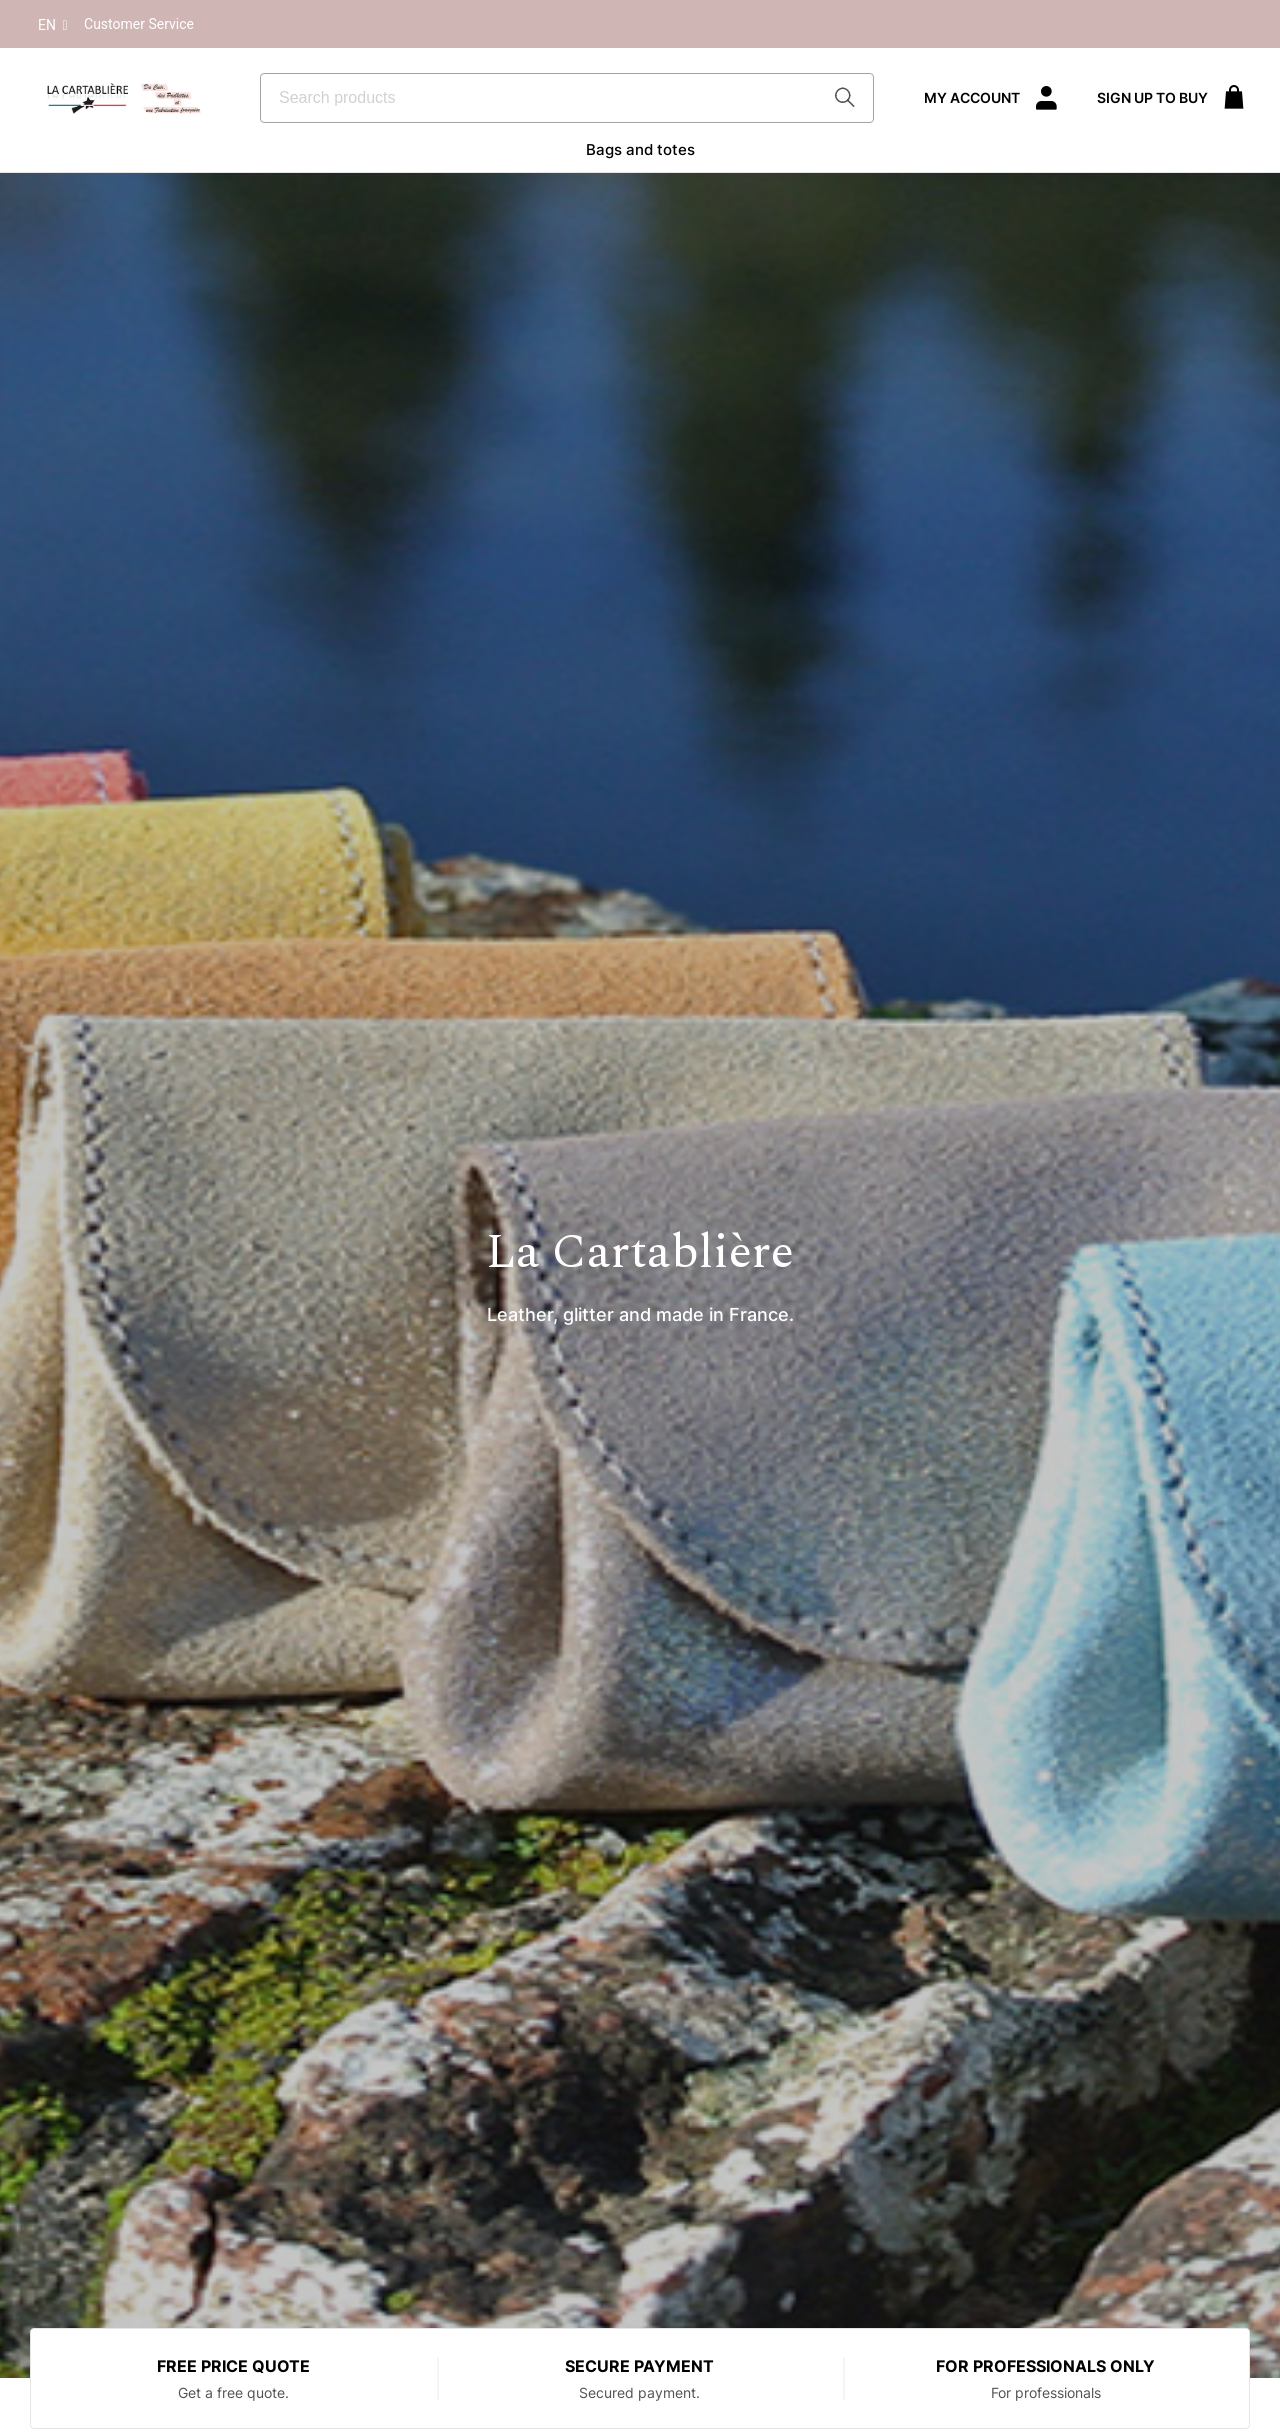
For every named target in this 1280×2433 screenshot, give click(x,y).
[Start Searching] (846, 98)
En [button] (54, 26)
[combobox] (567, 98)
